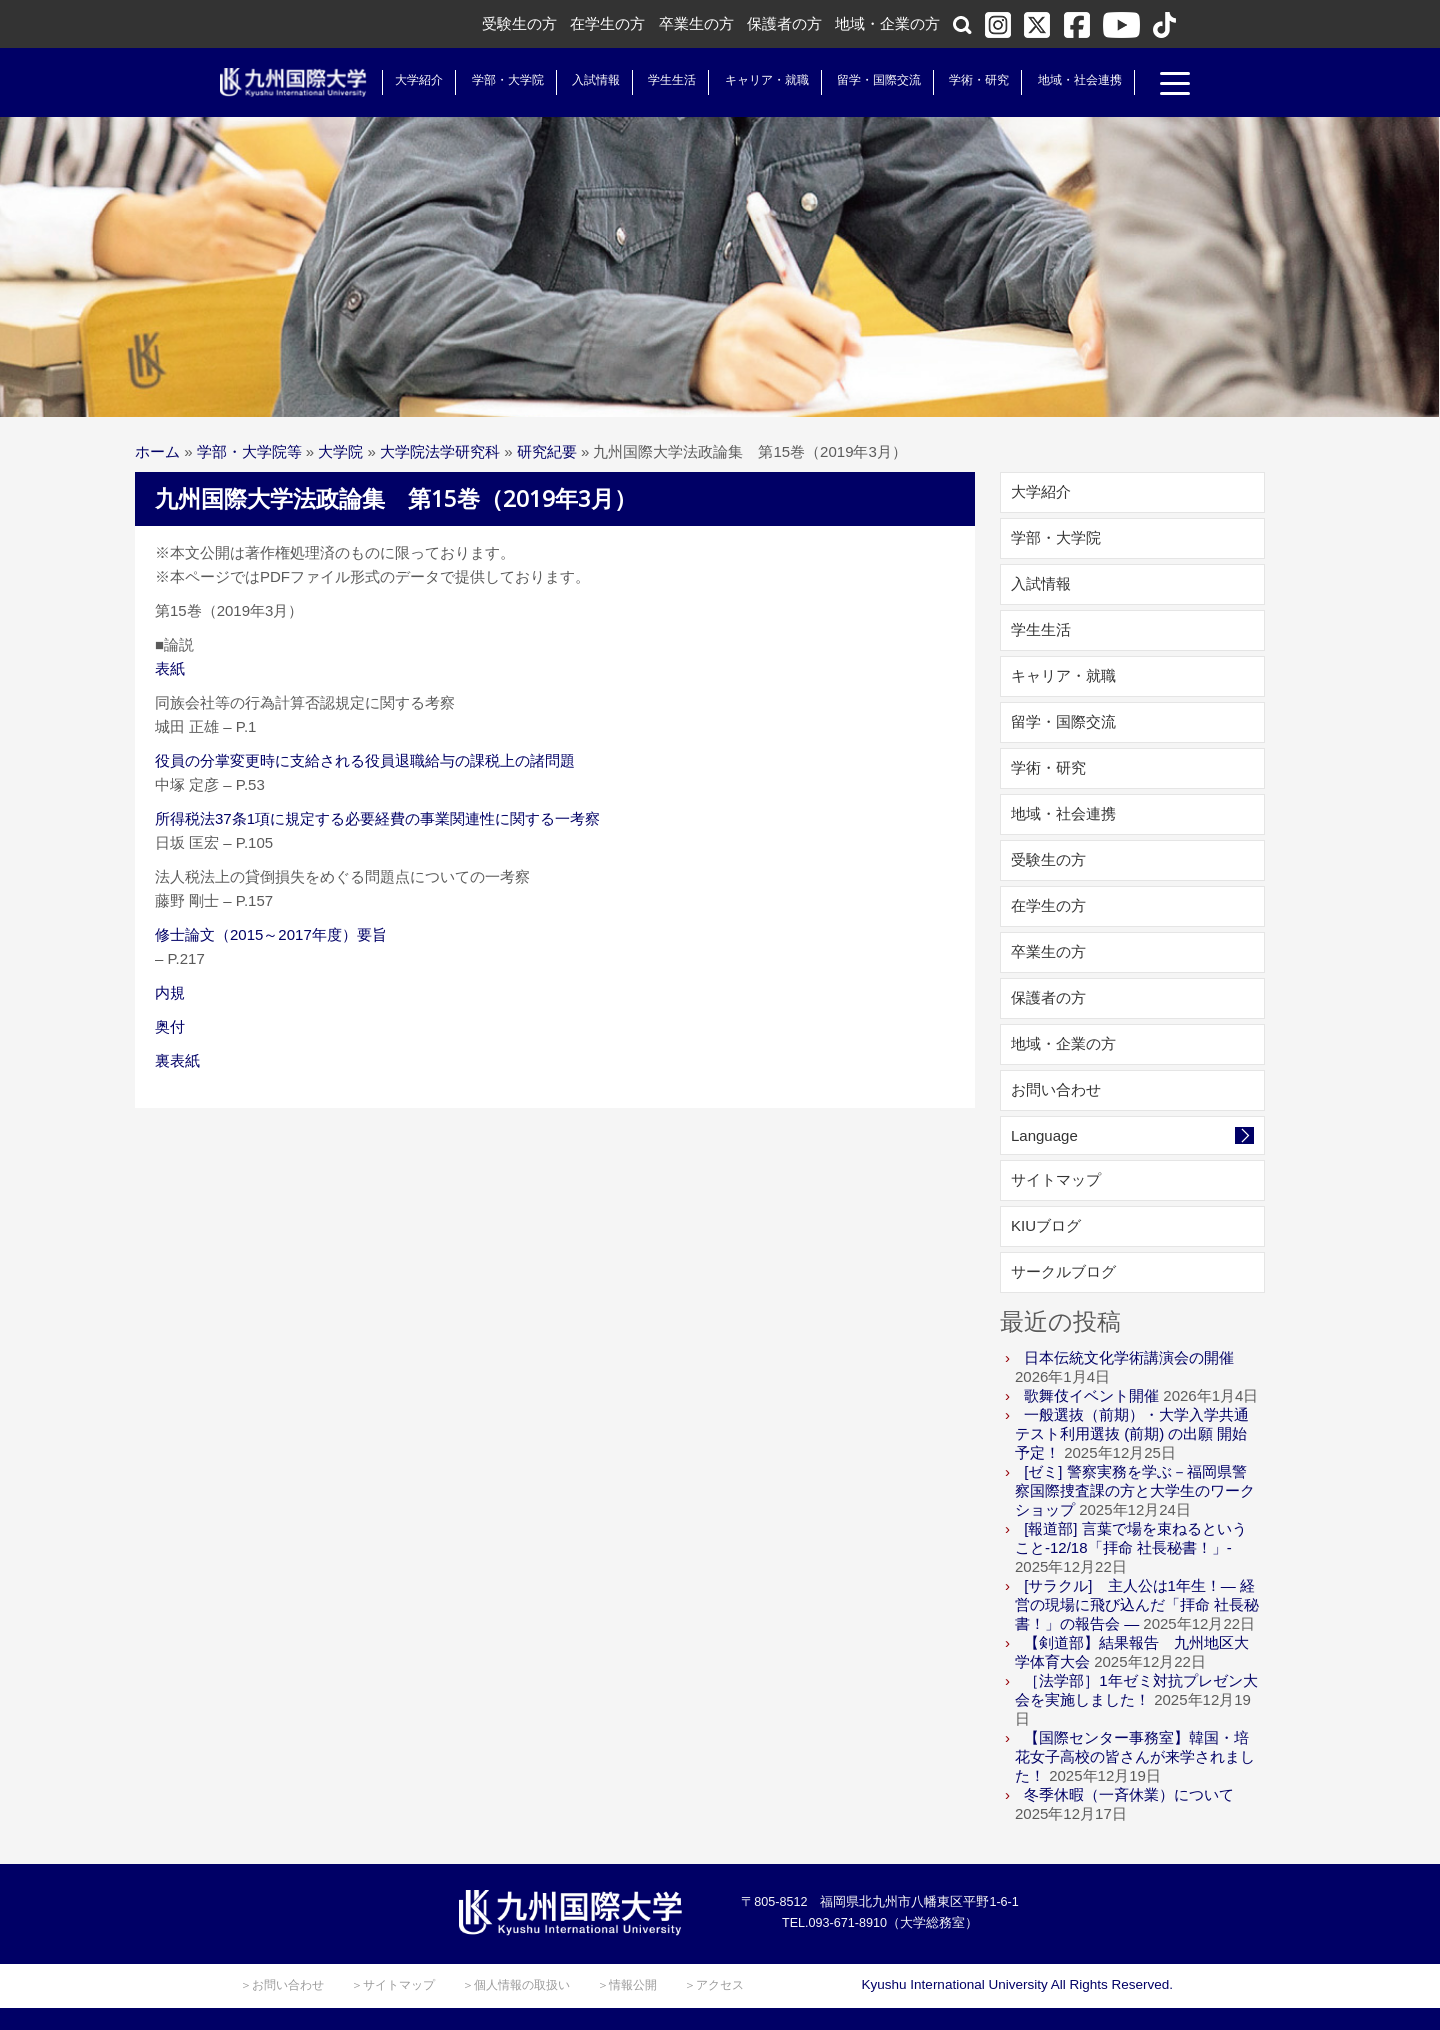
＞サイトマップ (393, 1985)
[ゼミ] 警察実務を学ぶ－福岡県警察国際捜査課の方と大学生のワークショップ (1135, 1490)
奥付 (170, 1026)
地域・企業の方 (887, 23)
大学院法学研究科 (440, 451)
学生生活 (665, 80)
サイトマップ (1056, 1179)
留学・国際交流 (872, 80)
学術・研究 (972, 80)
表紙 (170, 668)
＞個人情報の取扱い (516, 1985)
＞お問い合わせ (282, 1985)
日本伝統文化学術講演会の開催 (1129, 1357)
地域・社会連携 (1072, 80)
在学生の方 (607, 23)
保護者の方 (784, 23)
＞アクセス (714, 1985)
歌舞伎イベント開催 (1091, 1395)
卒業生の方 (696, 23)
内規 (170, 992)
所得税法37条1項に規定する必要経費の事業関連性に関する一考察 (377, 818)
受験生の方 (519, 23)
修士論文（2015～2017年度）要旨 (271, 934)
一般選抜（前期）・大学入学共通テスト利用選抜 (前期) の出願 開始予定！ (1132, 1433)
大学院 (340, 451)
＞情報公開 (627, 1985)
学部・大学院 (500, 80)
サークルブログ (1063, 1271)
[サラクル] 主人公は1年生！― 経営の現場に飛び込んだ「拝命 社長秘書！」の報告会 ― (1137, 1604)
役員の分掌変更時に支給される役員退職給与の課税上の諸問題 (365, 760)
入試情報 (589, 80)
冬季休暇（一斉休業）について (1129, 1794)
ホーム (157, 451)
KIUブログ (1046, 1225)
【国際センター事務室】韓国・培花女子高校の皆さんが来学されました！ (1135, 1756)
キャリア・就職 (759, 80)
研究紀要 (547, 451)
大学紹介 (412, 80)
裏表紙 (177, 1060)
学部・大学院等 (249, 451)
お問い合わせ (1056, 1089)
